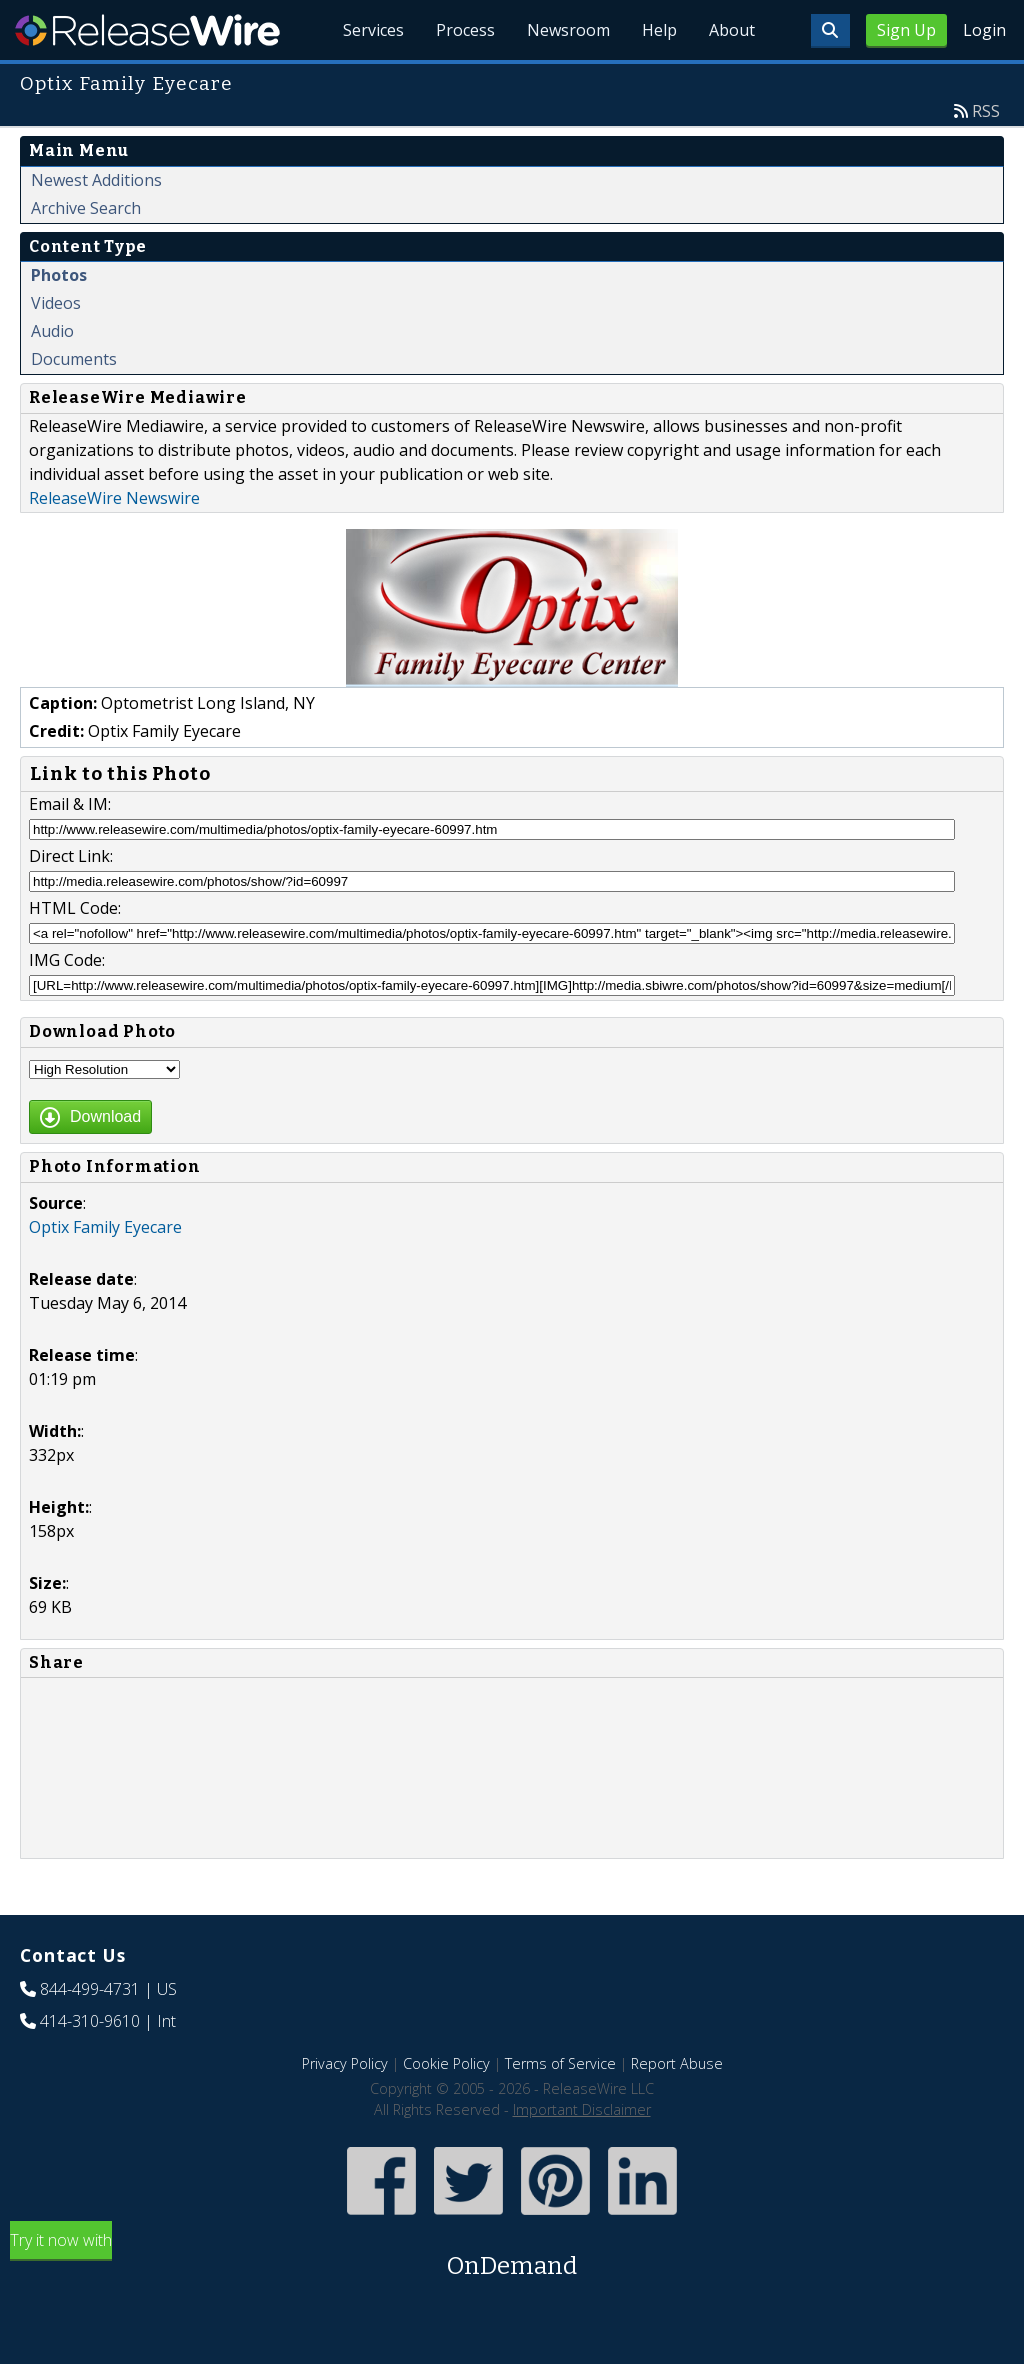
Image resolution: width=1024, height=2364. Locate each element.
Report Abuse (677, 2063)
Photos (59, 275)
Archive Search (86, 208)
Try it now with (512, 2256)
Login (984, 30)
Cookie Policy (446, 2063)
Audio (52, 331)
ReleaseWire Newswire (114, 498)
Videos (56, 303)
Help (659, 30)
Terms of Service (560, 2063)
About (732, 30)
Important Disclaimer (582, 2109)
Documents (74, 359)
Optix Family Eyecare (105, 1227)
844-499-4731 (90, 1989)
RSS (986, 111)
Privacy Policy (345, 2063)
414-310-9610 (90, 2021)
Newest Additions (96, 180)
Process (465, 30)
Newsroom (568, 30)
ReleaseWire (147, 30)
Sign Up (906, 30)
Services (373, 30)
